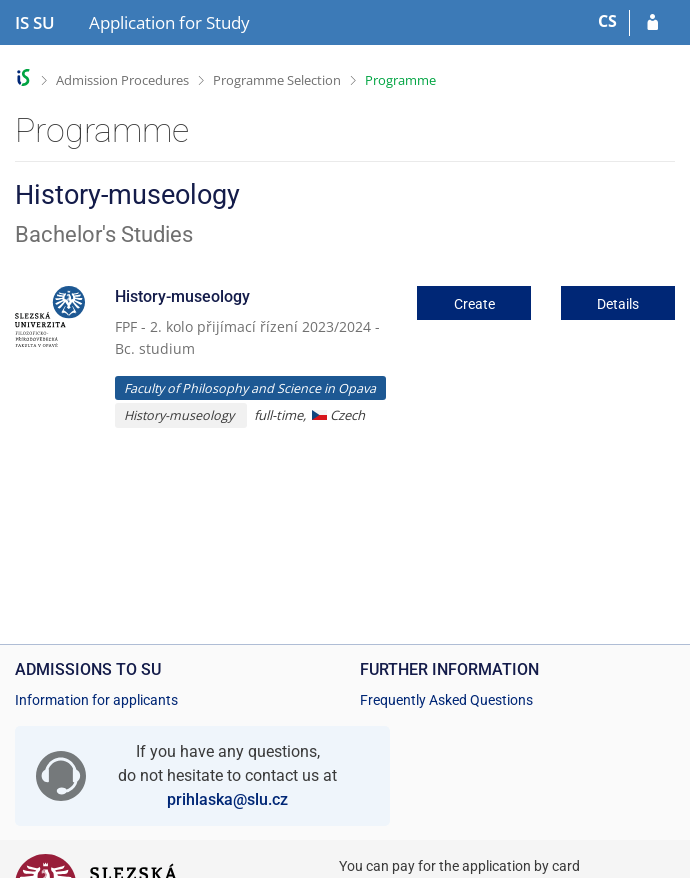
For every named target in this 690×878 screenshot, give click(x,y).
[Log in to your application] (652, 23)
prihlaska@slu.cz (227, 799)
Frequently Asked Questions (446, 700)
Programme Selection (277, 80)
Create (474, 304)
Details (618, 304)
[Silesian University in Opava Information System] (35, 23)
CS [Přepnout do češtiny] (607, 21)
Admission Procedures (122, 80)
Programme (400, 80)
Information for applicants (96, 700)
